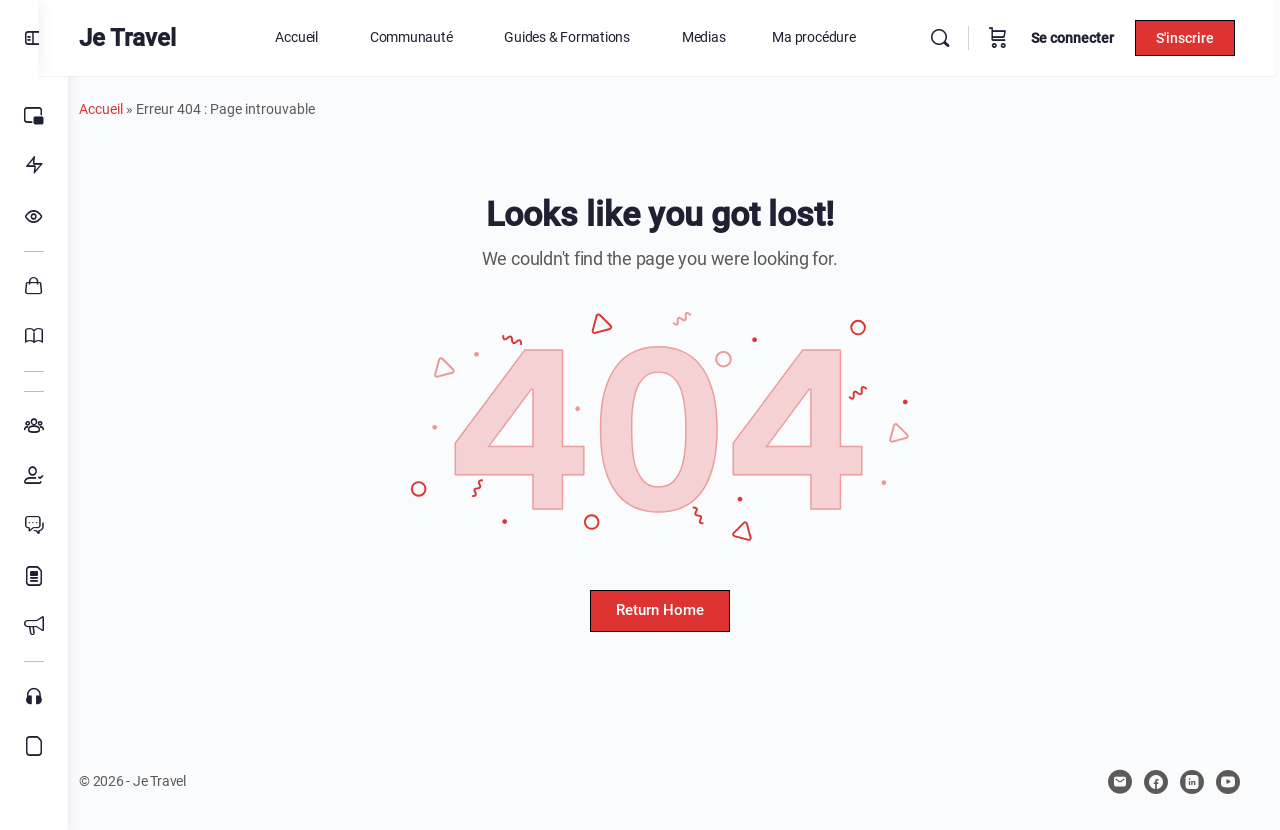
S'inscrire (1190, 38)
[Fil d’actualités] (34, 216)
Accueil (130, 109)
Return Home (674, 610)
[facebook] (1156, 782)
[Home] (34, 116)
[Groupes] (34, 426)
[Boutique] (34, 286)
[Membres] (34, 476)
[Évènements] (34, 626)
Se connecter (1077, 38)
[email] (1120, 782)
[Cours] (34, 336)
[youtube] (1228, 782)
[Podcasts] (34, 696)
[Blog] (34, 576)
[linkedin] (1192, 782)
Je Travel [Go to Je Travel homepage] (156, 38)
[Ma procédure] (34, 166)
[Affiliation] (34, 746)
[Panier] (1003, 38)
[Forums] (34, 526)
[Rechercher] (945, 38)
